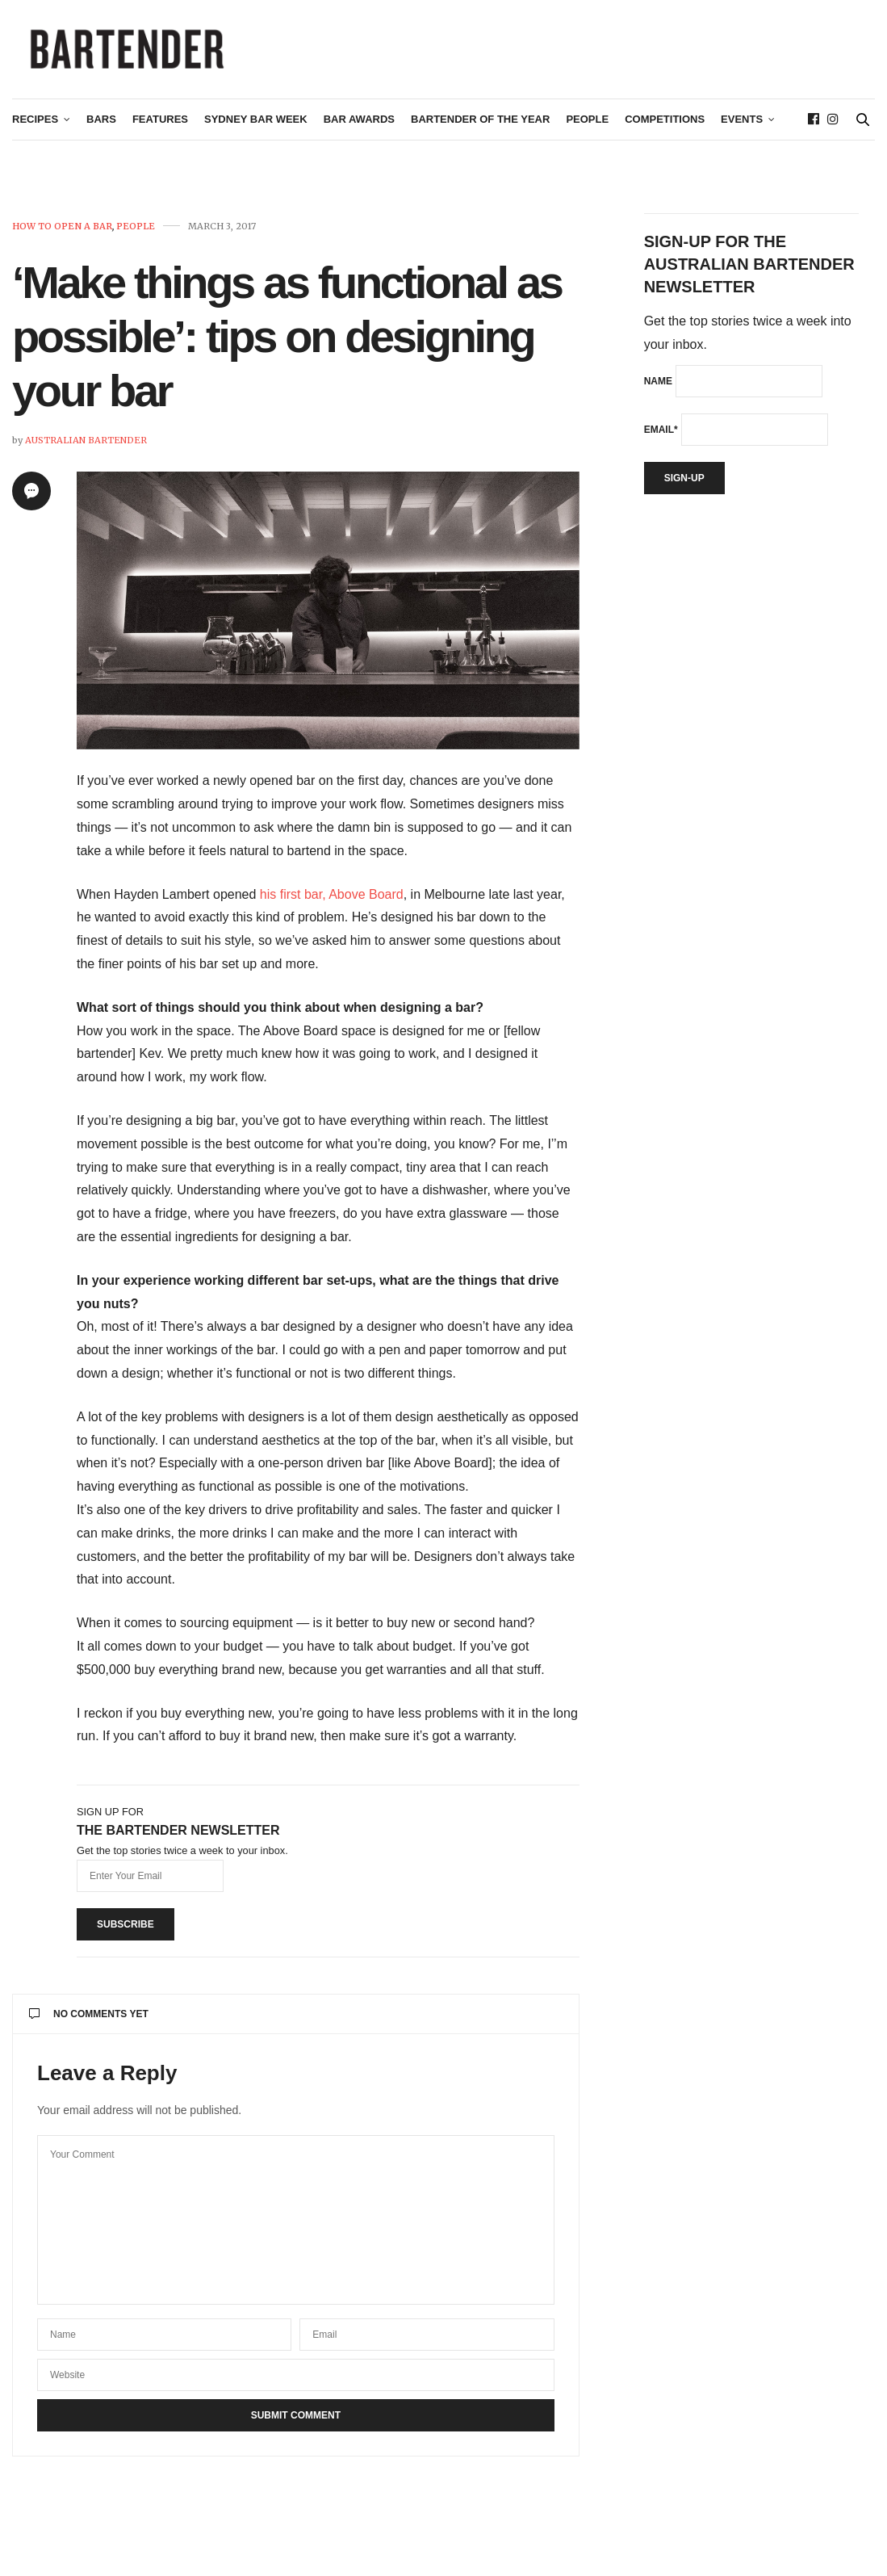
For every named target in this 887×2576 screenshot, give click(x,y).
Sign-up (684, 484)
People (587, 126)
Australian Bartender (86, 446)
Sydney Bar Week (256, 126)
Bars (101, 126)
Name (658, 387)
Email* (661, 436)
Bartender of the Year (480, 126)
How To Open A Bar (62, 233)
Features (160, 126)
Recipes (35, 126)
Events (742, 126)
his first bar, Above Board (332, 901)
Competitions (665, 126)
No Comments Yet (89, 2020)
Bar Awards (359, 126)
